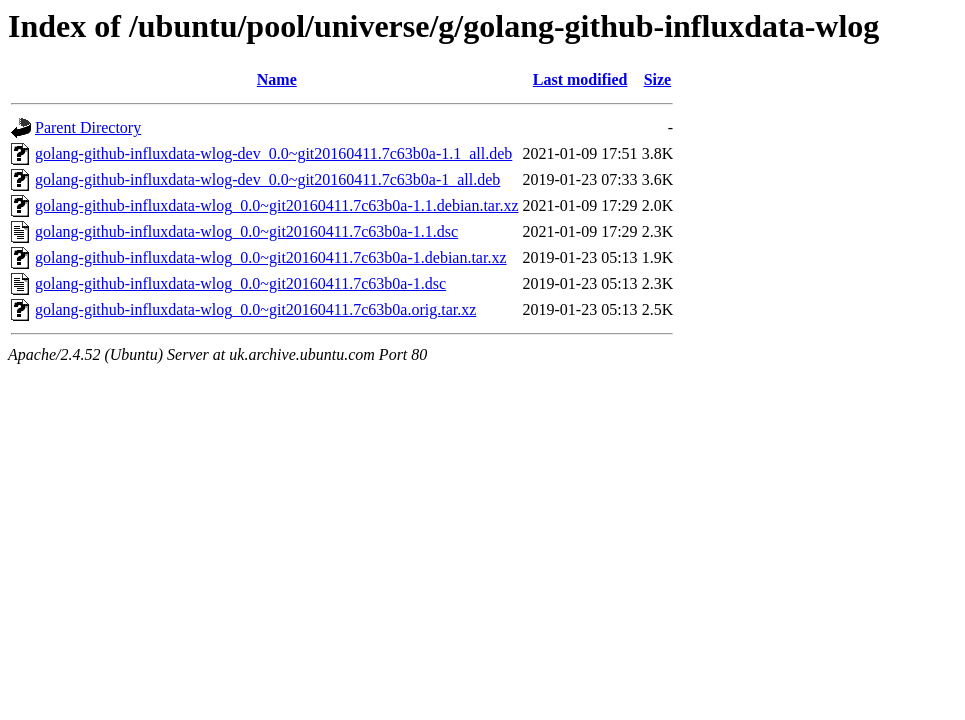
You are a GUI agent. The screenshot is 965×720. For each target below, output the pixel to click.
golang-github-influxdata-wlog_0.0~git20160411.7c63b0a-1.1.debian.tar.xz (277, 205)
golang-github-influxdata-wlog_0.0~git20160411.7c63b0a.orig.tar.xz (255, 309)
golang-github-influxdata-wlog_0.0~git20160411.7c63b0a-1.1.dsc (246, 231)
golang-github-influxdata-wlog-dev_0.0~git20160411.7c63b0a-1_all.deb (267, 179)
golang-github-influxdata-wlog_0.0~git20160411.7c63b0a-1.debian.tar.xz (271, 257)
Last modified (580, 79)
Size (658, 79)
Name (277, 79)
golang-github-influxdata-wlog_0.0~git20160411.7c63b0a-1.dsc (240, 283)
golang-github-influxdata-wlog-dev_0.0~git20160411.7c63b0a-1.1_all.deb (273, 153)
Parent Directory (88, 127)
